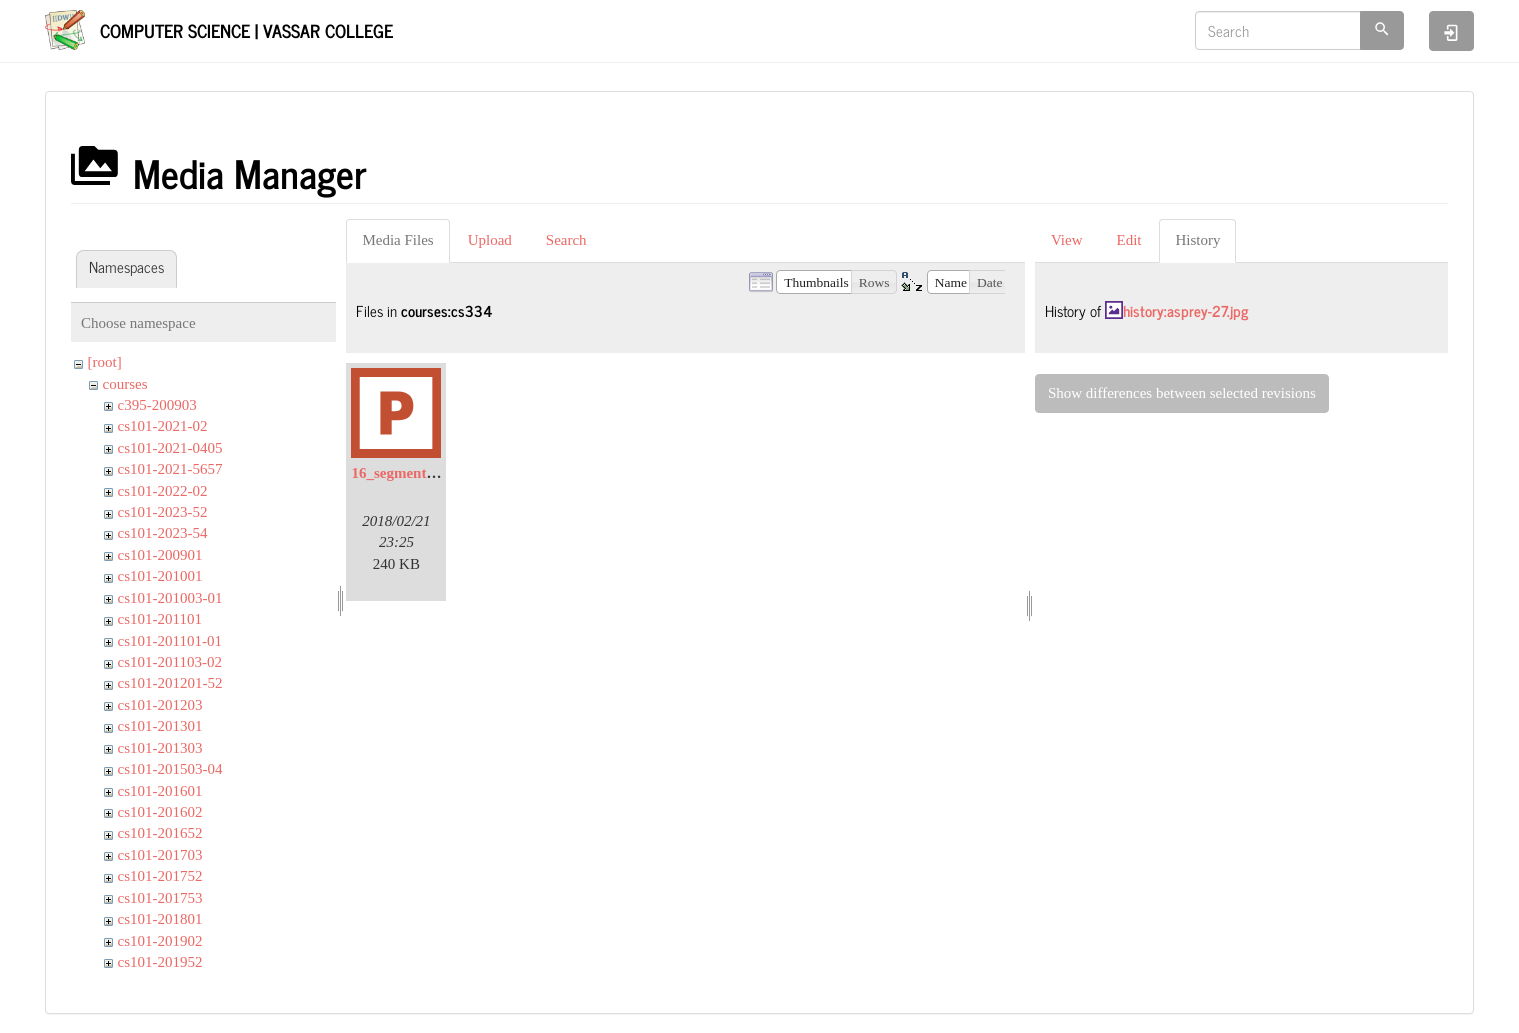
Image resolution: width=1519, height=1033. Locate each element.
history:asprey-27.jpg (1185, 310)
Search (566, 240)
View (1067, 240)
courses (125, 384)
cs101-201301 (160, 726)
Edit (1128, 240)
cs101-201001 (160, 576)
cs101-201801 (160, 919)
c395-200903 (157, 405)
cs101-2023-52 (163, 512)
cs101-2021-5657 (170, 469)
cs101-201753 (160, 898)
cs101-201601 (160, 791)
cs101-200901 (160, 555)
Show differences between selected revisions (1182, 393)
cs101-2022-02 (163, 491)
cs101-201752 (160, 876)
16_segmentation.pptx (421, 473)
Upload (490, 240)
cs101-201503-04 (170, 769)
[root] (105, 362)
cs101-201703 (160, 855)
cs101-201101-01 (170, 641)
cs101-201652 (160, 833)
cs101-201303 (160, 748)
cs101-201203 (160, 705)
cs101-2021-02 (163, 426)
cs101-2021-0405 (170, 448)
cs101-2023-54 (163, 533)
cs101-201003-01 (170, 598)
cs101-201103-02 (170, 662)
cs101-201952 (160, 962)
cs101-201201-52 (170, 683)
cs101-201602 (160, 812)
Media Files (397, 240)
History (1197, 240)
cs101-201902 (160, 941)
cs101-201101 (160, 619)
